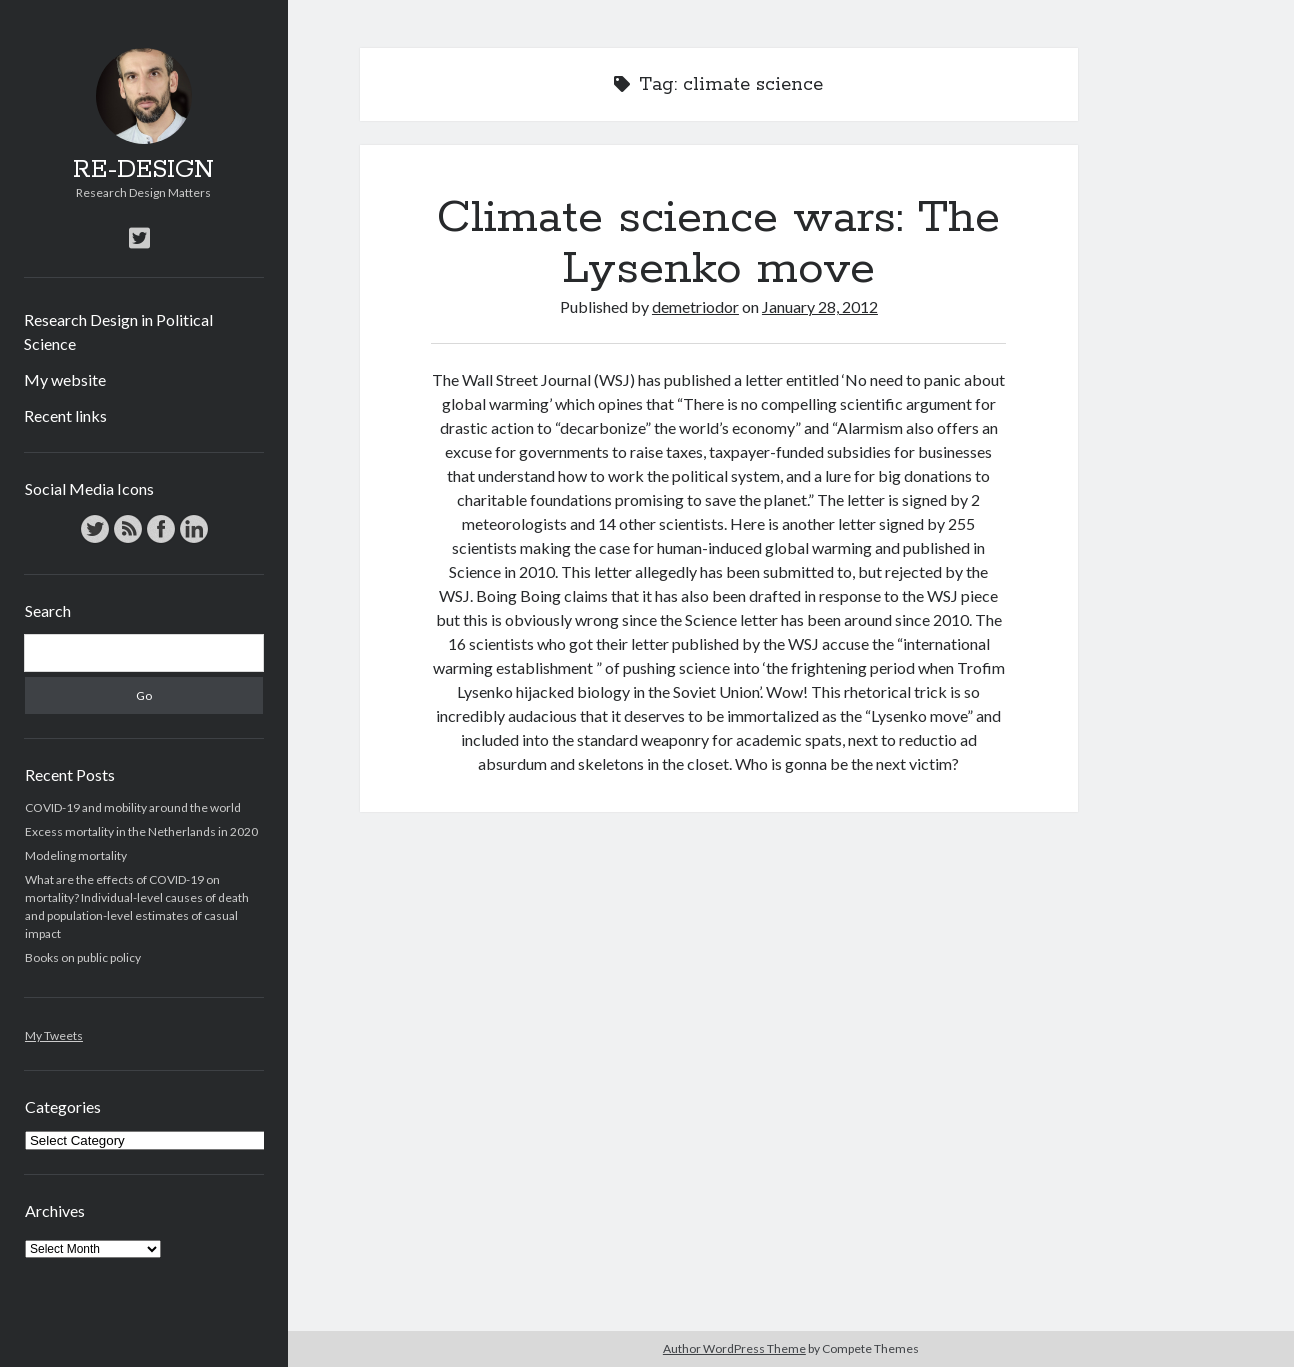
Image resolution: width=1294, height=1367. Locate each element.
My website (65, 379)
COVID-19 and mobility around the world (133, 807)
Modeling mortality (76, 855)
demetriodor (695, 306)
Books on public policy (83, 957)
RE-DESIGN (143, 170)
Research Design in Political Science (118, 331)
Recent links (65, 415)
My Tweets (54, 1035)
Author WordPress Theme (734, 1348)
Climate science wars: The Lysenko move (718, 243)
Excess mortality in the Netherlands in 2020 (141, 831)
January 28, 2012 (820, 306)
